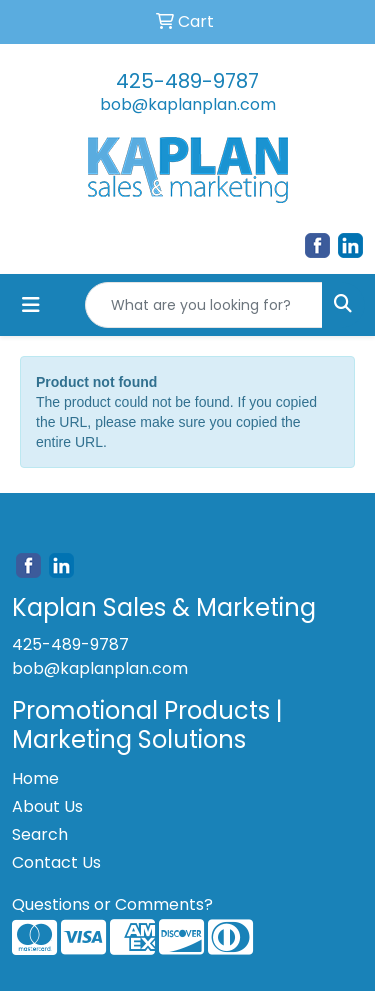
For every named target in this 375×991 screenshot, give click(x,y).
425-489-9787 (187, 81)
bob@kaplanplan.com (188, 104)
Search (40, 834)
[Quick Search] (204, 305)
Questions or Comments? (112, 904)
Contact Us (56, 862)
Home (35, 778)
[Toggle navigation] (31, 305)
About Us (47, 806)
